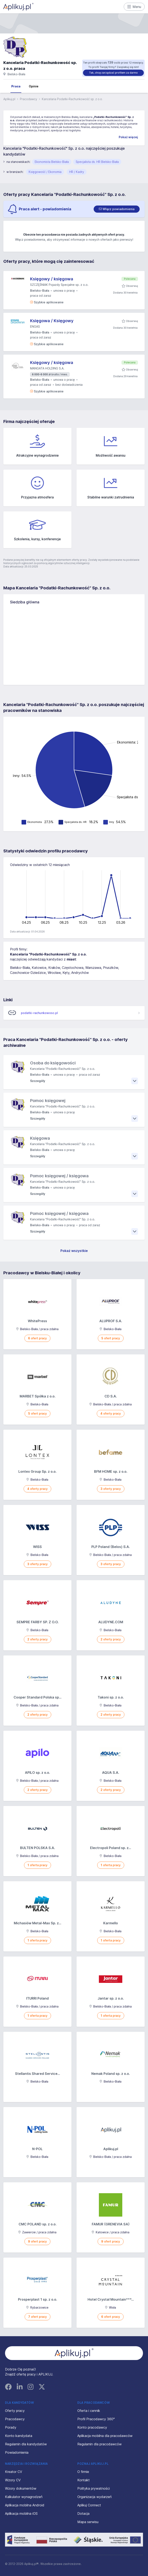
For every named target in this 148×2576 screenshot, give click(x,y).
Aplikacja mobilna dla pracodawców (105, 2436)
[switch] (117, 209)
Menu (134, 7)
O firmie (83, 2472)
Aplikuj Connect (89, 2505)
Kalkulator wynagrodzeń (23, 2497)
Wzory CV (13, 2480)
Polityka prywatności (93, 2488)
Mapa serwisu (87, 2522)
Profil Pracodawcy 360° (96, 2419)
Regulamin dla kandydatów (26, 2444)
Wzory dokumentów (20, 2488)
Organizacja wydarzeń (94, 2497)
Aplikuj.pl (9, 99)
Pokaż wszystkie (74, 1251)
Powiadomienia (16, 2452)
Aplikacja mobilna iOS (21, 2513)
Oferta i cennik (88, 2411)
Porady (10, 2427)
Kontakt (83, 2480)
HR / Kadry (76, 172)
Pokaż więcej (128, 137)
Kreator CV (13, 2472)
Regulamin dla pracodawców (99, 2444)
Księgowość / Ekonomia (45, 172)
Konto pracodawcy (92, 2427)
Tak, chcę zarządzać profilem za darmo (113, 72)
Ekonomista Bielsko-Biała (52, 161)
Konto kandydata (18, 2436)
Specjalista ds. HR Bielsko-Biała (97, 161)
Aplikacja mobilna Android (24, 2505)
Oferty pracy (15, 2411)
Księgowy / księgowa (51, 278)
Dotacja (83, 2513)
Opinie (33, 86)
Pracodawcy (28, 99)
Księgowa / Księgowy (52, 320)
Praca (15, 86)
